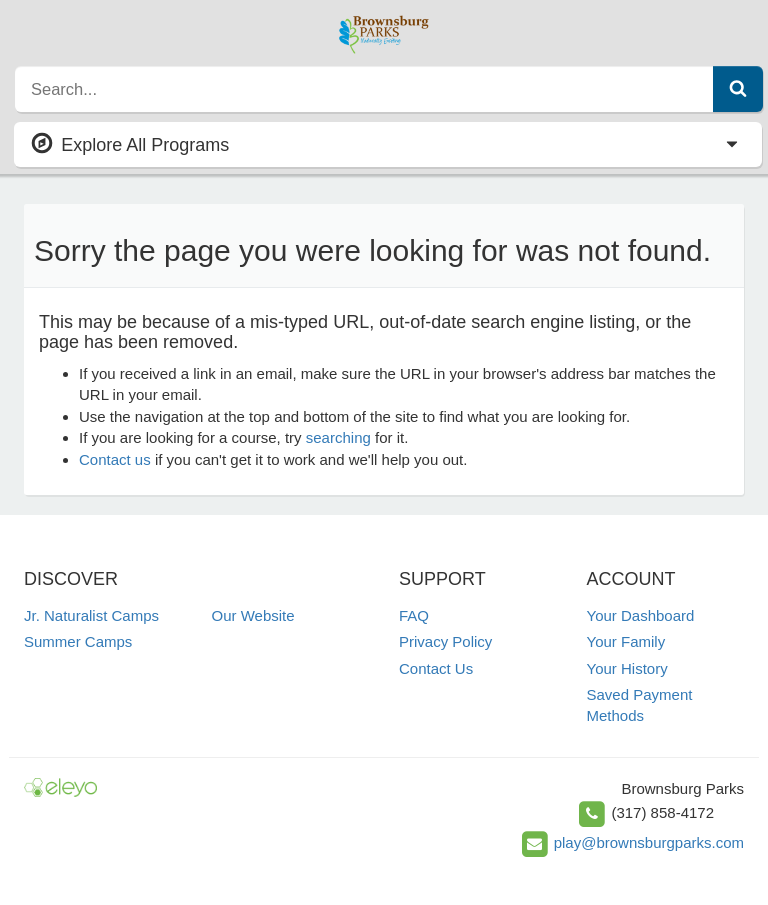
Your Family (626, 641)
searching (338, 437)
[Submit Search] (738, 89)
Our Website (253, 615)
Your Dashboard (641, 615)
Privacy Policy (445, 641)
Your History (627, 668)
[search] (364, 89)
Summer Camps (78, 641)
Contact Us (436, 668)
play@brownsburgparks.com (649, 842)
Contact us (115, 459)
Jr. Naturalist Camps (91, 615)
